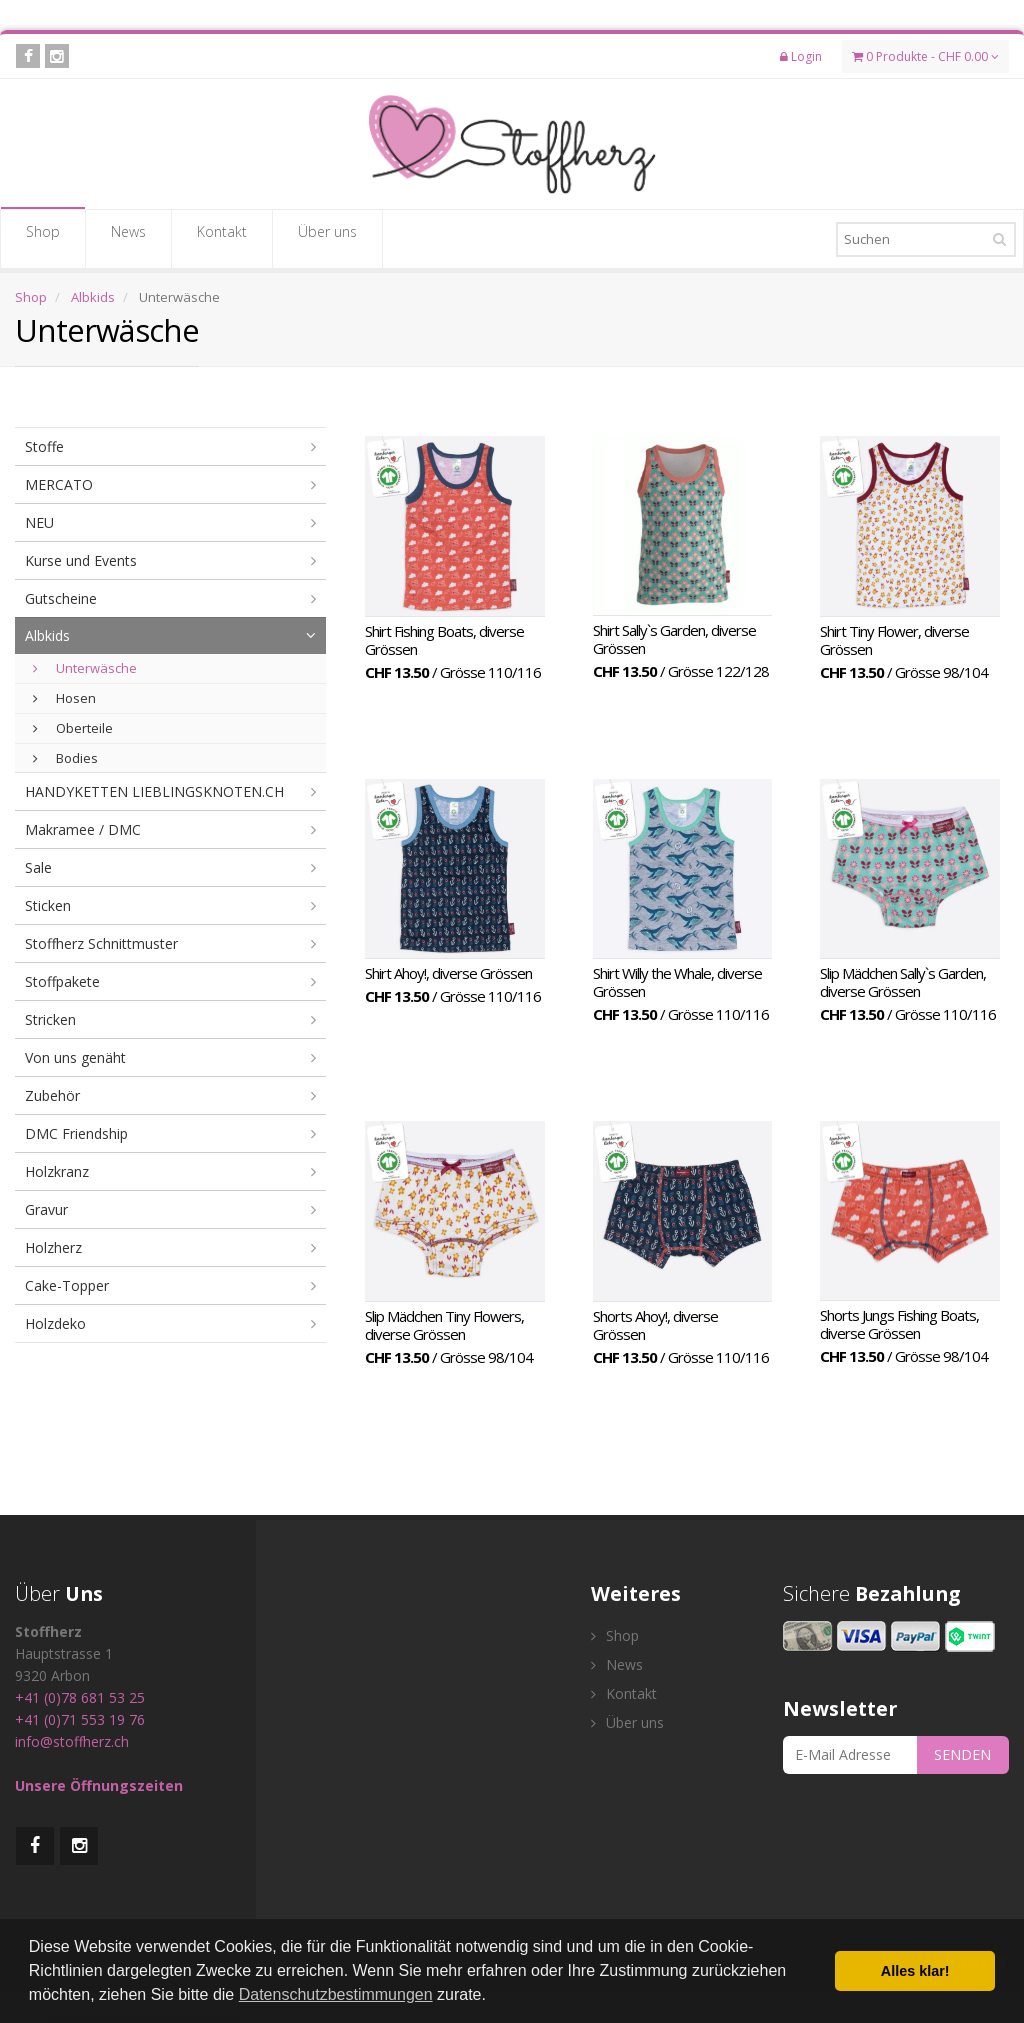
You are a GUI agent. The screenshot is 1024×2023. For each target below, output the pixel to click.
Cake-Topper (67, 1285)
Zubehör (52, 1095)
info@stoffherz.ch (72, 1741)
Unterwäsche (85, 668)
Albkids (93, 297)
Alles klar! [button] (915, 1971)
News (128, 238)
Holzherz (53, 1247)
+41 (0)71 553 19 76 (80, 1719)
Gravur (46, 1209)
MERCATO (59, 484)
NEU (39, 522)
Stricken (50, 1019)
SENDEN (962, 1754)
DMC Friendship (76, 1133)
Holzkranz (57, 1171)
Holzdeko (55, 1323)
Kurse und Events (81, 560)
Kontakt (222, 238)
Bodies (65, 758)
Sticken (48, 905)
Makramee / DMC (83, 829)
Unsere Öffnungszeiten (99, 1785)
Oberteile (73, 728)
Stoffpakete (62, 981)
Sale (38, 867)
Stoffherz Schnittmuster (101, 943)
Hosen (64, 698)
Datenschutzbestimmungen (336, 1994)
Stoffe (44, 446)
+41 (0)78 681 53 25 (80, 1697)
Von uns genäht (75, 1057)
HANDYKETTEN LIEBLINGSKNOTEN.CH (154, 791)
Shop (43, 238)
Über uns (327, 238)
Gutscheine (61, 598)
